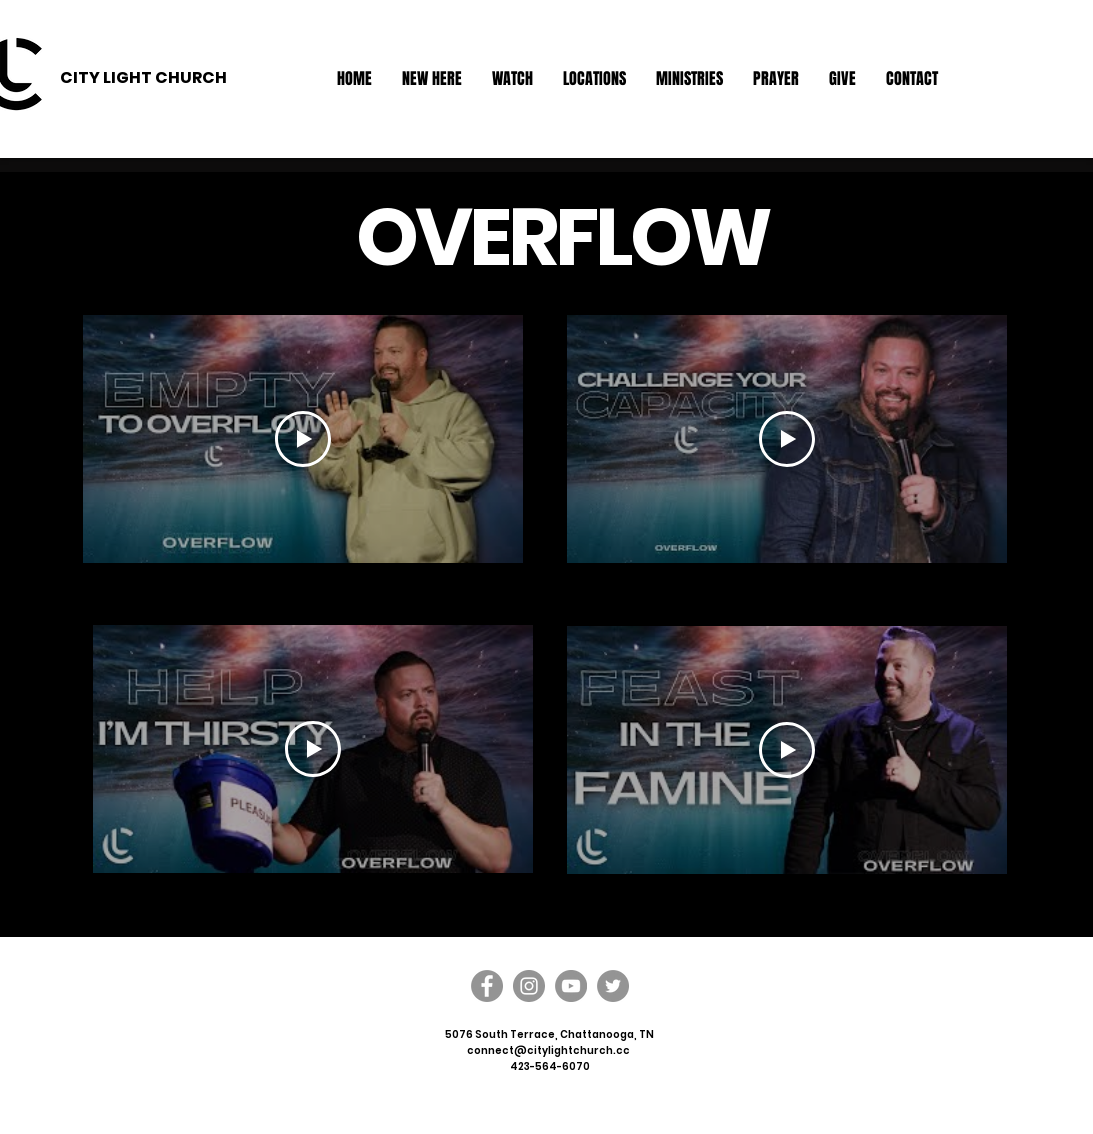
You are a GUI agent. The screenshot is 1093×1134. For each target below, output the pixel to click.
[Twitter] (613, 986)
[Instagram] (529, 986)
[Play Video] (303, 439)
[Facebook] (487, 986)
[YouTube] (571, 986)
